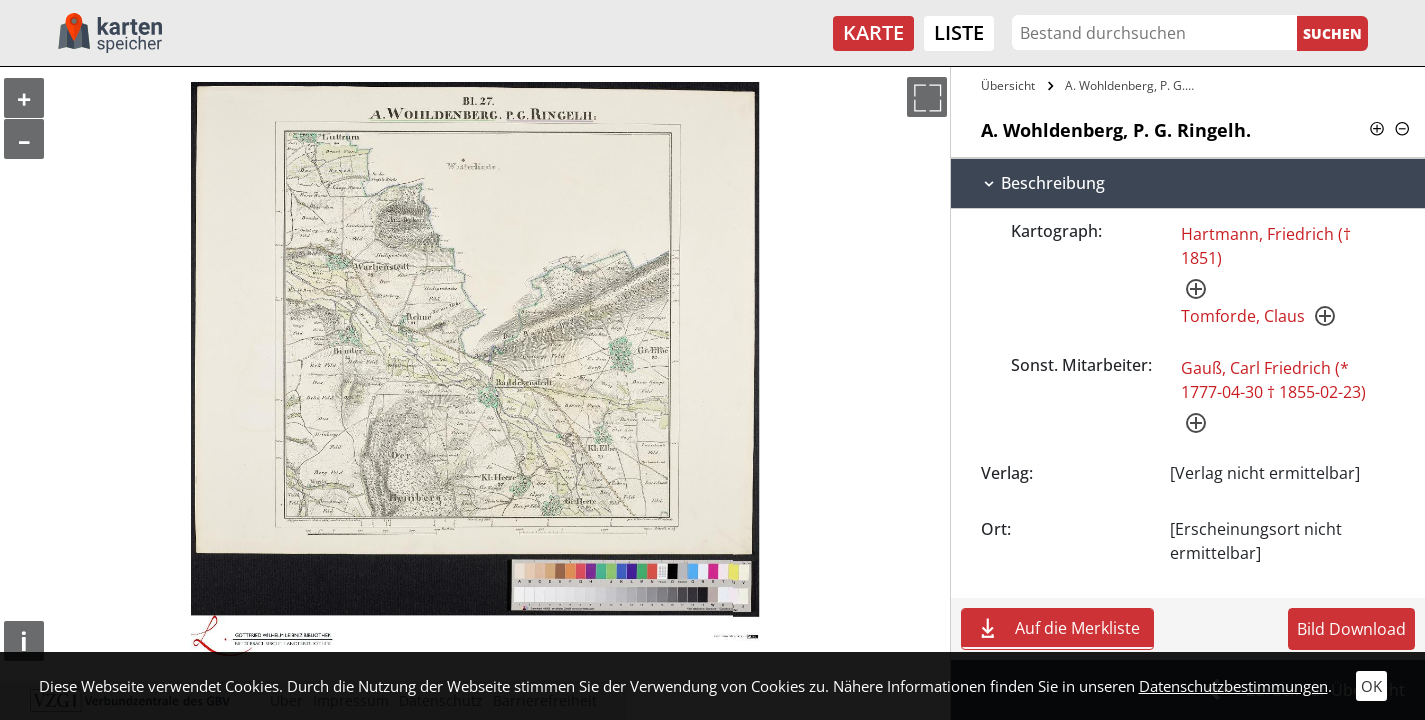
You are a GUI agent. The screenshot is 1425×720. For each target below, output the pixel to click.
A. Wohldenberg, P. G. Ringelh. (1132, 85)
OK (1371, 686)
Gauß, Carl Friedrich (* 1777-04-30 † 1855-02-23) (1273, 380)
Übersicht (1008, 85)
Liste (959, 32)
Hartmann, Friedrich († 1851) (1266, 246)
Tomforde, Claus (1243, 316)
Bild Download (1351, 629)
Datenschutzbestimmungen (1233, 686)
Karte (873, 32)
